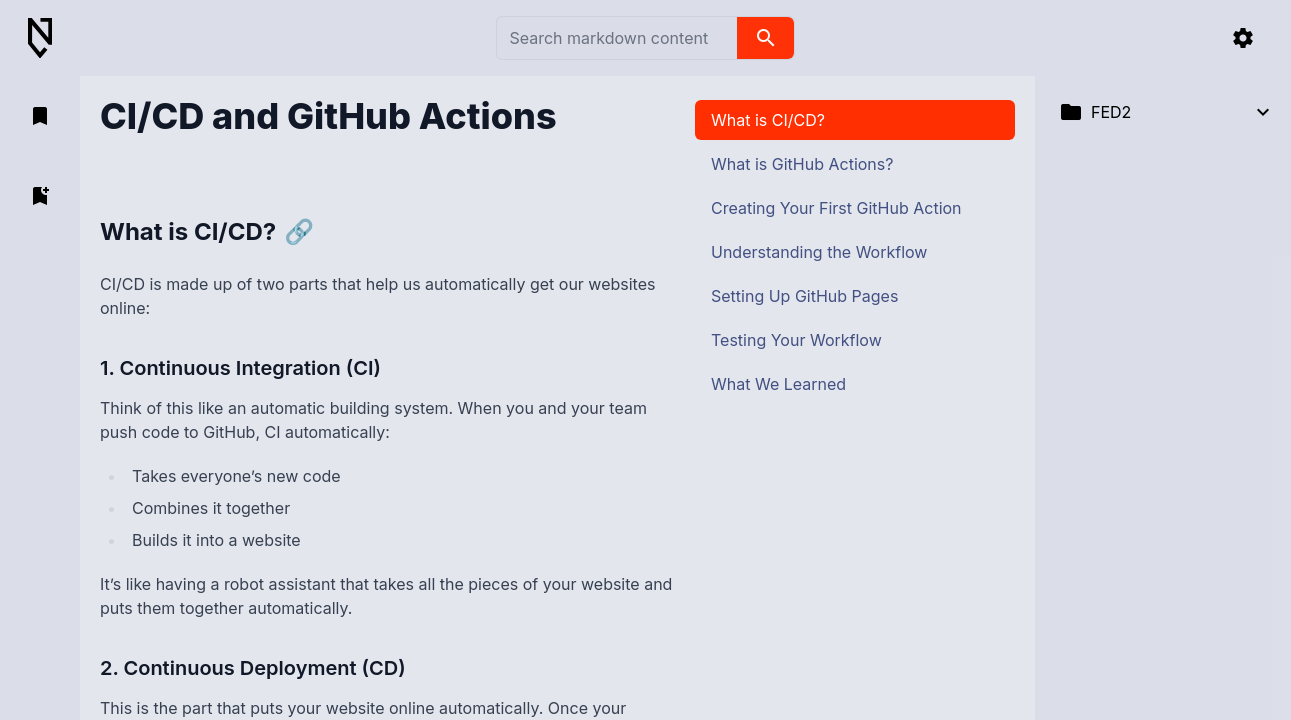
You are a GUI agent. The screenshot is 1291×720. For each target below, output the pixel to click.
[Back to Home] (48, 38)
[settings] (1243, 38)
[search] (766, 38)
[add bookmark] (40, 196)
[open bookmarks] (40, 116)
